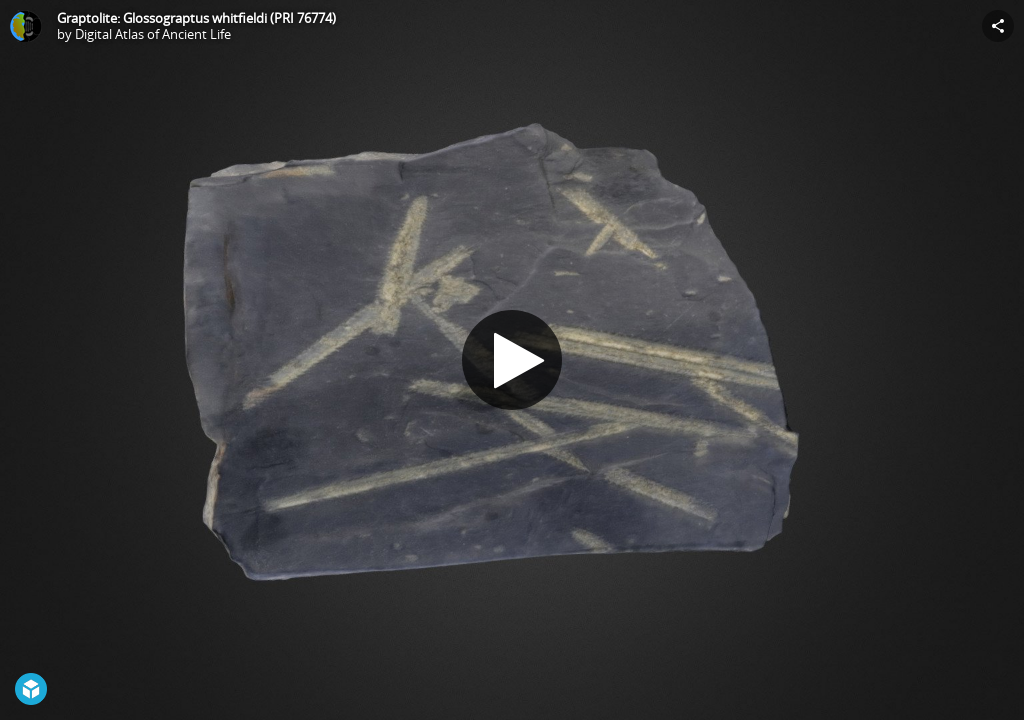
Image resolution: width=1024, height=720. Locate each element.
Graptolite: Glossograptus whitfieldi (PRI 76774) (196, 18)
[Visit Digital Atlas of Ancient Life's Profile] (26, 26)
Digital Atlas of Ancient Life (153, 34)
